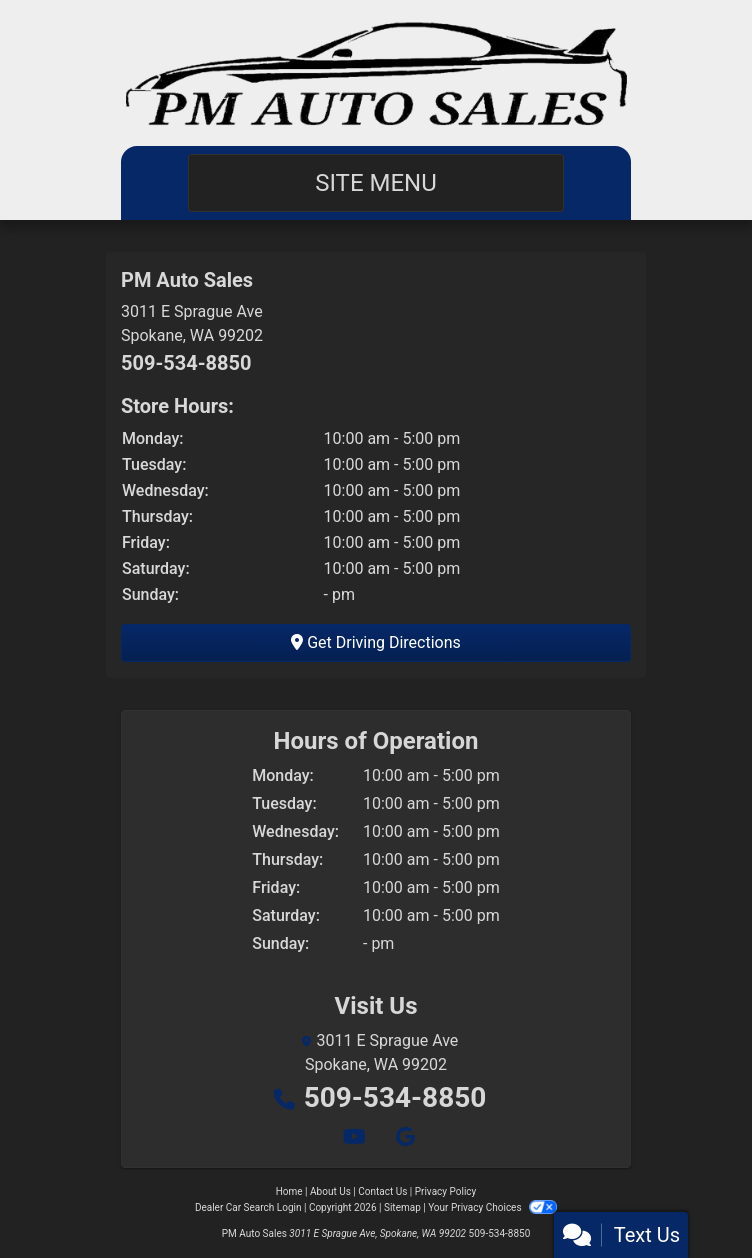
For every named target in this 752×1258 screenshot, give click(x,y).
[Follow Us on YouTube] (353, 1138)
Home (289, 1191)
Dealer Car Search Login (248, 1207)
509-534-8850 (186, 363)
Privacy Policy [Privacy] (446, 1191)
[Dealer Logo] (376, 73)
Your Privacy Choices (492, 1207)
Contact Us (382, 1191)
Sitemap (402, 1207)
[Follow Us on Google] (402, 1138)
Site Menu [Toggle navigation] (376, 183)
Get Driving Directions (376, 642)
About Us (330, 1191)
